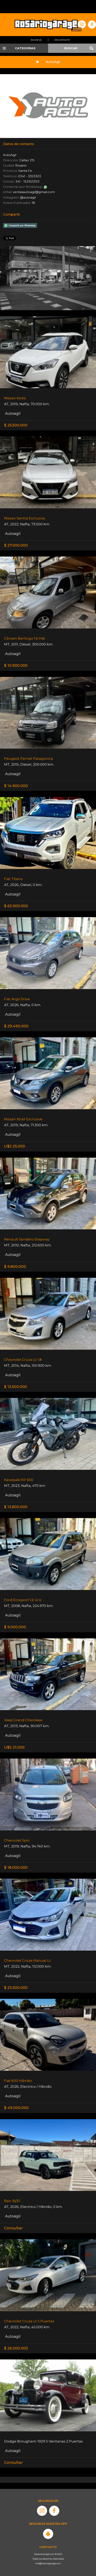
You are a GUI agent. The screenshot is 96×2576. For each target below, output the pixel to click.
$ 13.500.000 (15, 1387)
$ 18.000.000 (16, 1867)
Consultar (13, 2228)
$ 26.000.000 (16, 2348)
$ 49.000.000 (16, 2108)
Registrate (62, 39)
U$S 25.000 (14, 1146)
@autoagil (28, 197)
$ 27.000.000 (16, 545)
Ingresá (36, 39)
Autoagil (12, 413)
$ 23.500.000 (16, 1987)
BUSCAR (70, 48)
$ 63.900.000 (16, 906)
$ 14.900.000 (16, 786)
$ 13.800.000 (15, 1507)
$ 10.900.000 (16, 665)
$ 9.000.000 (15, 1627)
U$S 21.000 (14, 1747)
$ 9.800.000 (15, 1266)
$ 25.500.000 (15, 425)
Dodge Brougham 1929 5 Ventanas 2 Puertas (43, 2441)
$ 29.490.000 (16, 1026)
